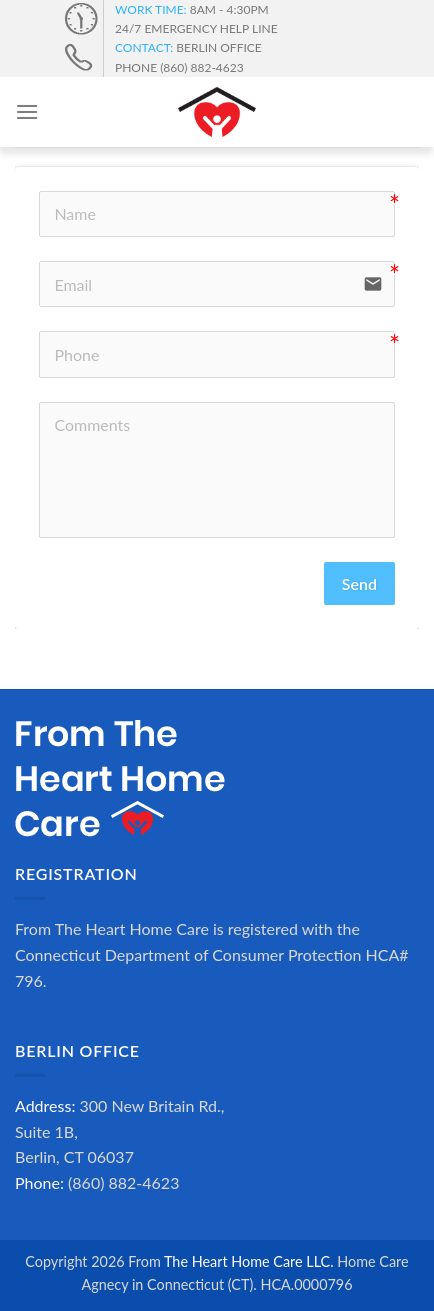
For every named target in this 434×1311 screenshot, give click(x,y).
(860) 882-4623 (123, 1182)
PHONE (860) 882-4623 (179, 67)
